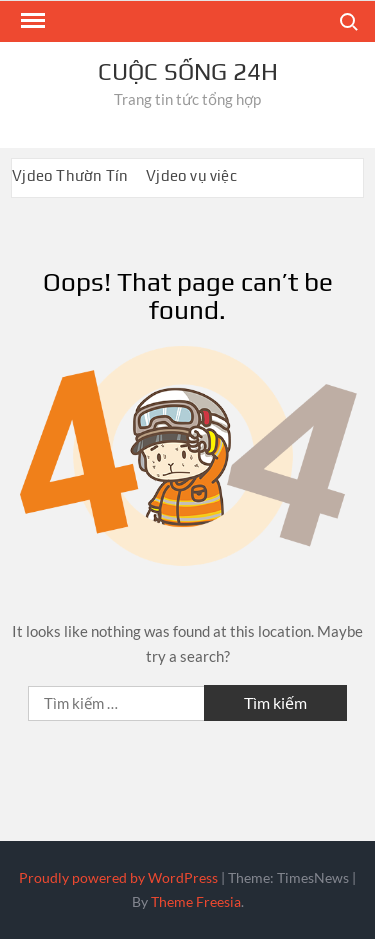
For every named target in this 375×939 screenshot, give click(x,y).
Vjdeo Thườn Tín (70, 175)
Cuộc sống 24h (188, 71)
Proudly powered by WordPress (118, 877)
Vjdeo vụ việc (191, 175)
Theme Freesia (196, 901)
